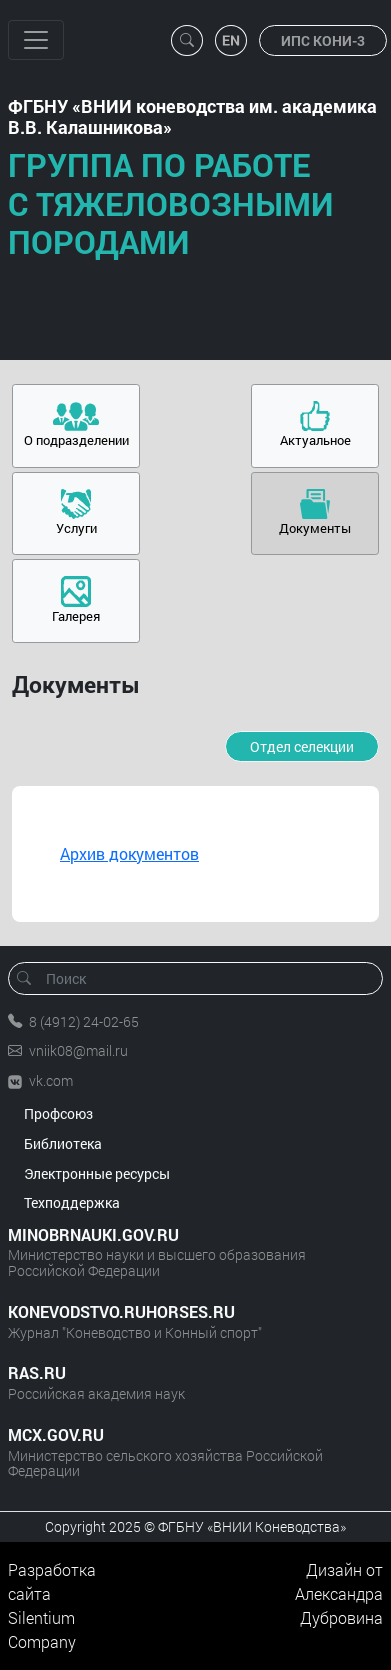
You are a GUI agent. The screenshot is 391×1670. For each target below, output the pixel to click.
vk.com (51, 1080)
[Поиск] (202, 978)
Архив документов (129, 853)
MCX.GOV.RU (56, 1434)
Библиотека (63, 1143)
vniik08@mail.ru (78, 1050)
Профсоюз (58, 1113)
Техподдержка (72, 1202)
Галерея (76, 616)
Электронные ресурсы (97, 1173)
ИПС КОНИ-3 (323, 40)
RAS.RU (37, 1372)
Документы (315, 528)
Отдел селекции (302, 746)
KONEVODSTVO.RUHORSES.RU (121, 1311)
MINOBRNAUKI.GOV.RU (93, 1234)
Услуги (76, 528)
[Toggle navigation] (36, 40)
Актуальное (315, 440)
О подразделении (76, 440)
